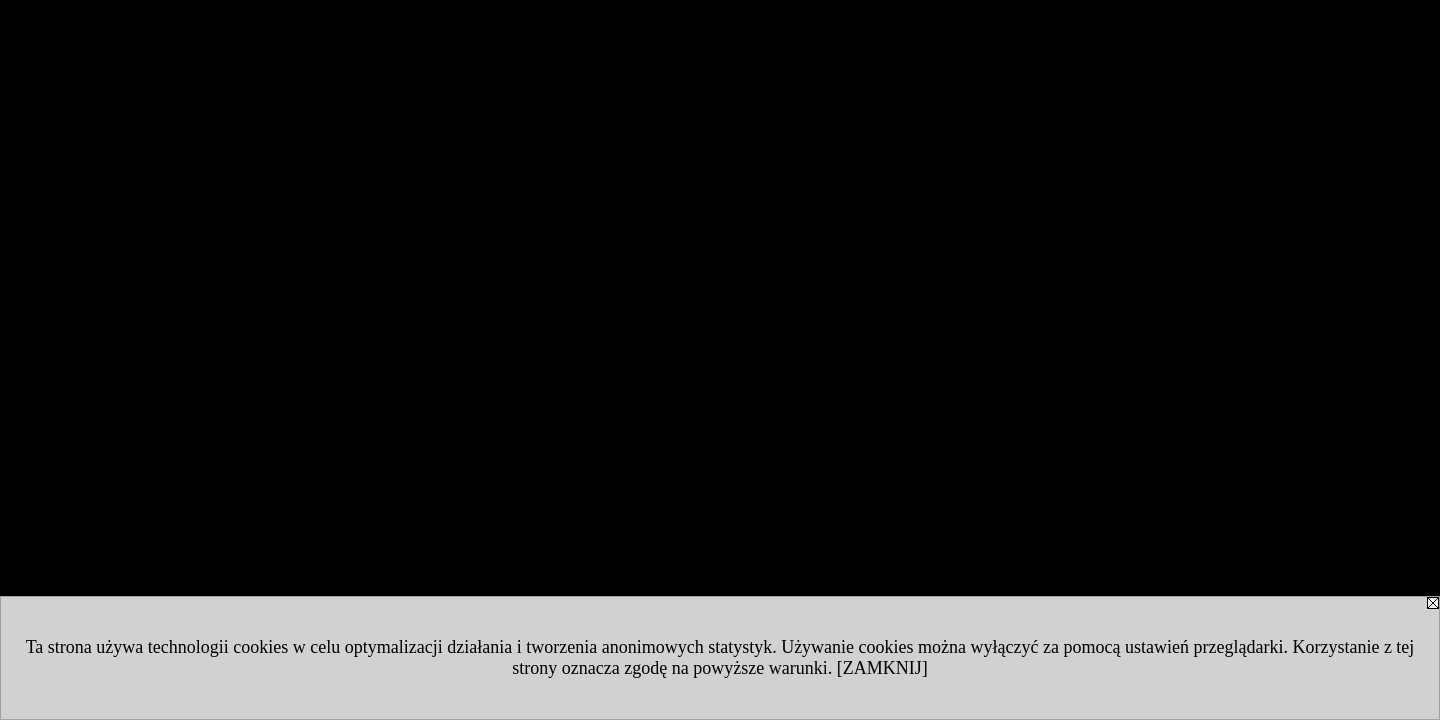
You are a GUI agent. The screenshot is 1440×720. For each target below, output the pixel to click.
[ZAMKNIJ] (882, 668)
